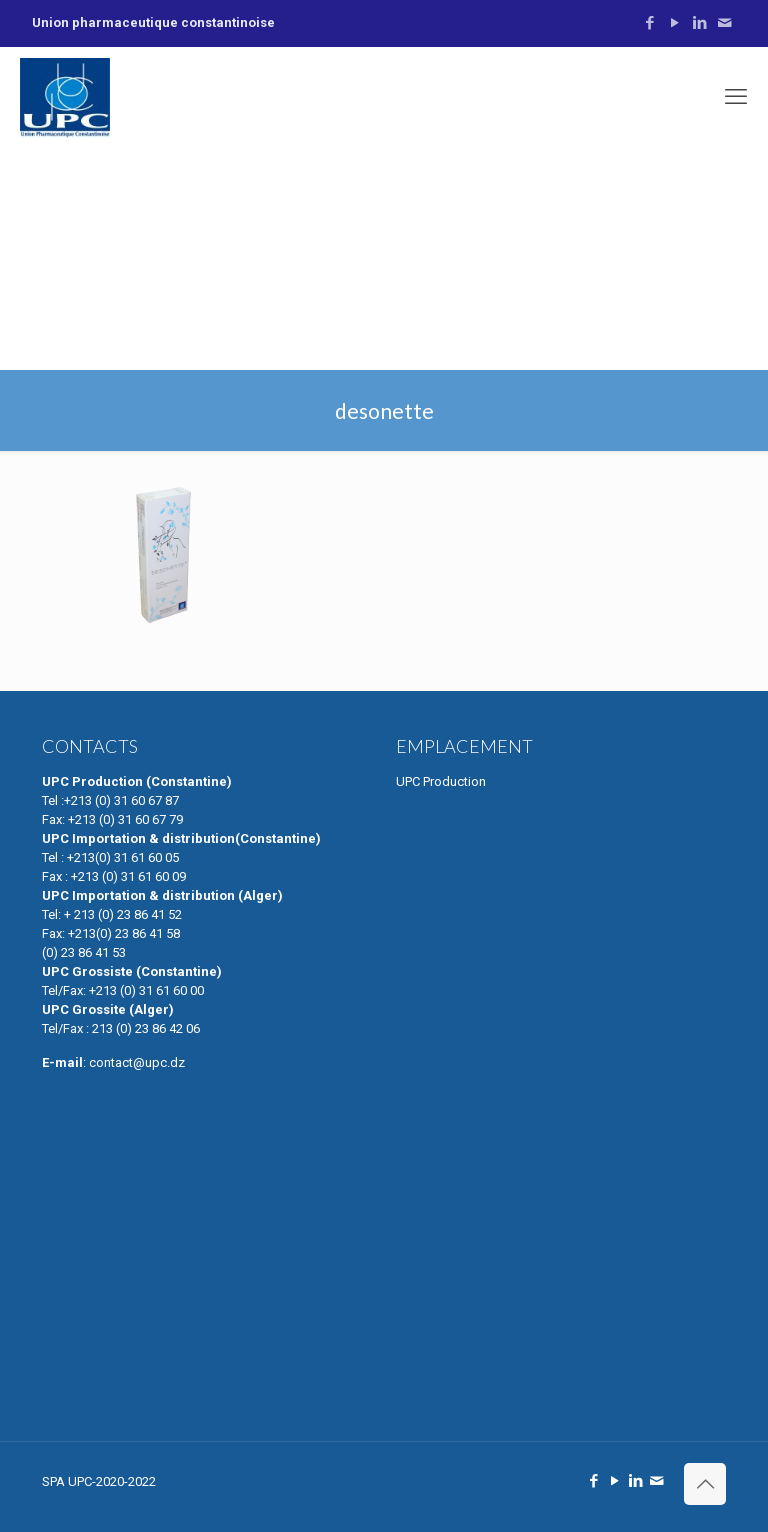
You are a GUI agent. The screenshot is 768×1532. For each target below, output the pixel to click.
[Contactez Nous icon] (724, 23)
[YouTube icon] (674, 23)
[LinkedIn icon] (699, 23)
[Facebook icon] (649, 23)
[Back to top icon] (705, 1484)
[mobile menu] (736, 97)
